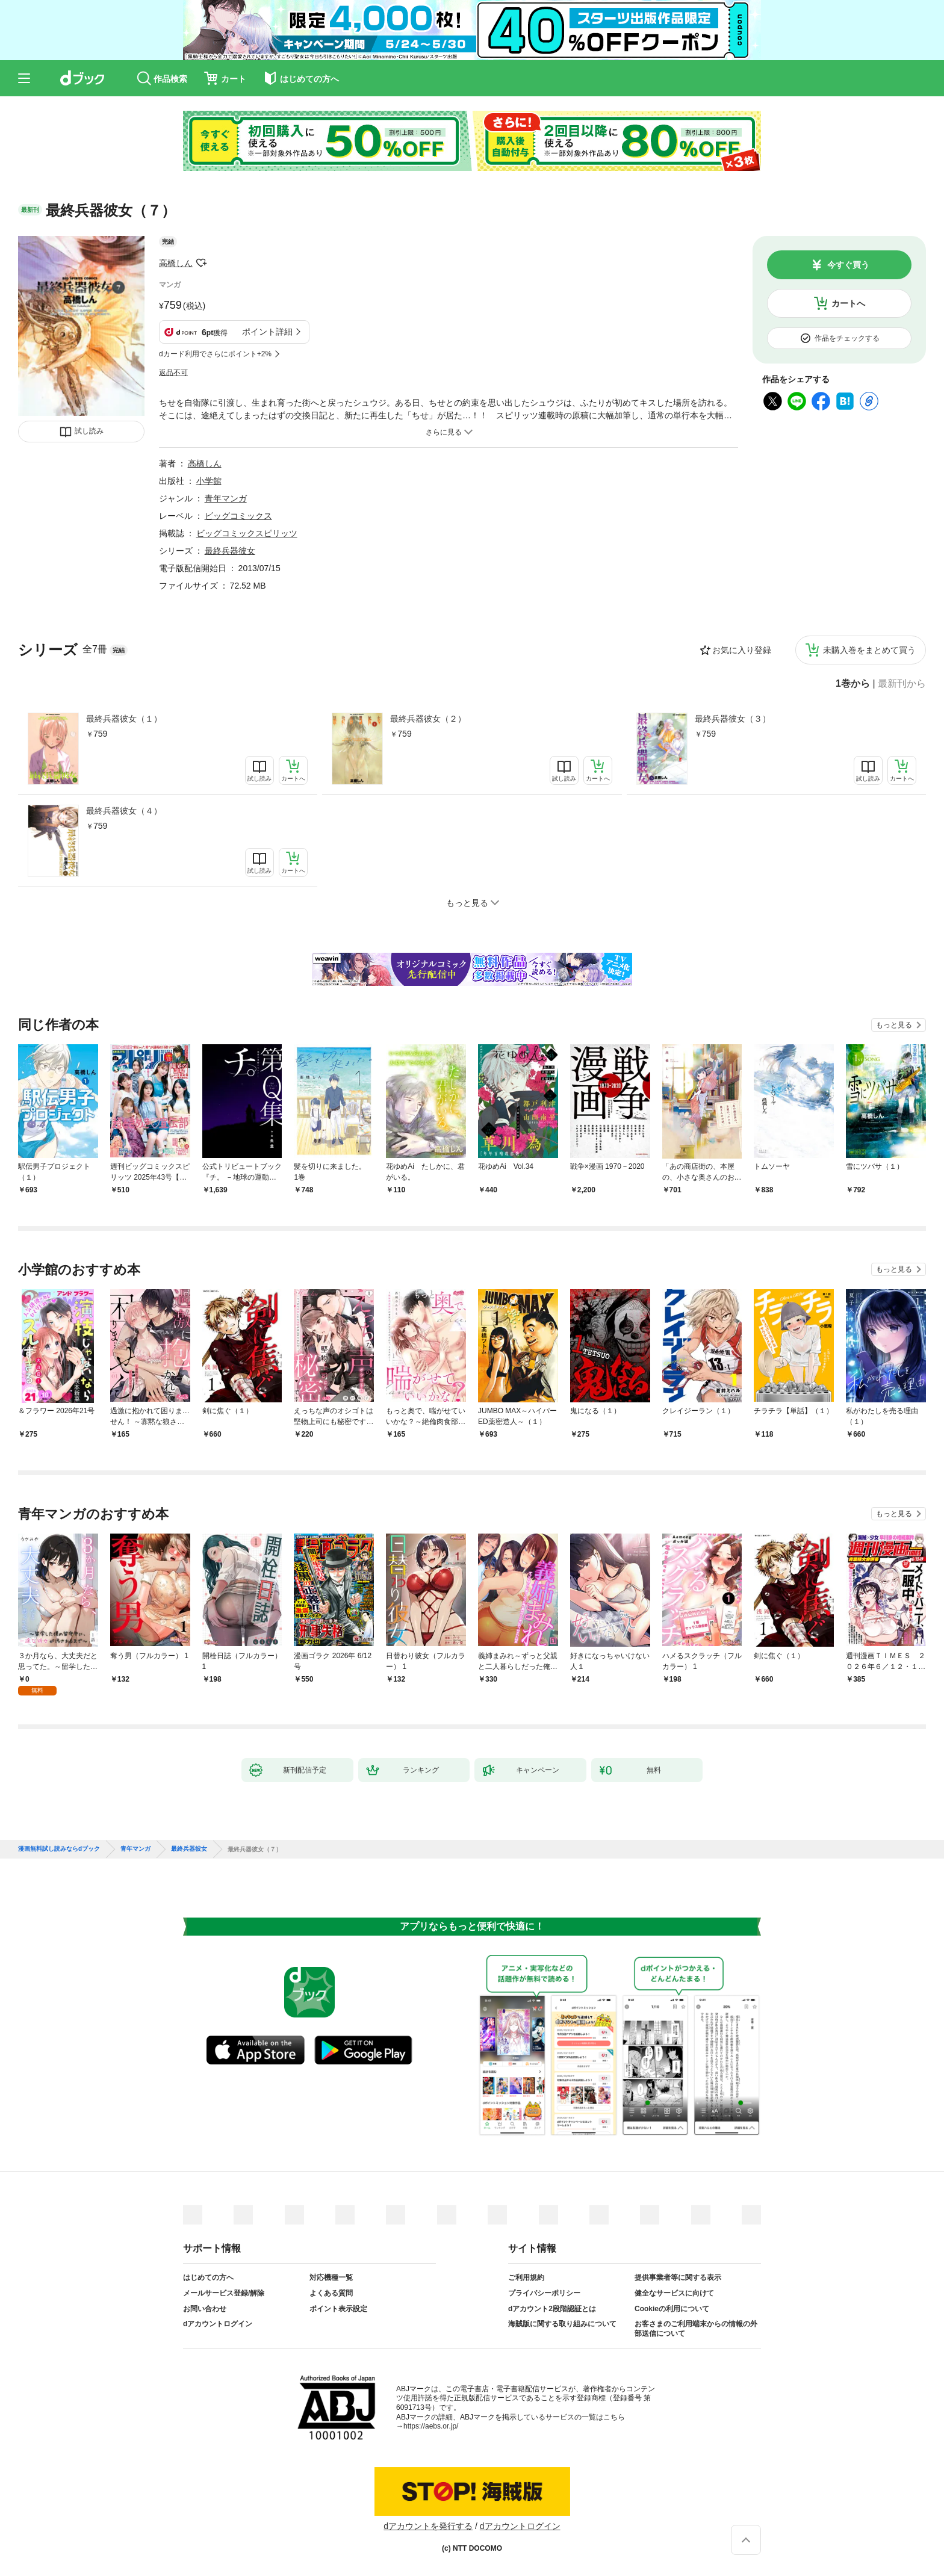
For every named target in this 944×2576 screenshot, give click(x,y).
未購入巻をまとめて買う (869, 650)
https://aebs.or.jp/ (430, 2426)
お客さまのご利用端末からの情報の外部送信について (696, 2329)
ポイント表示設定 (338, 2309)
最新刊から (902, 684)
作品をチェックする (847, 338)
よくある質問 (331, 2293)
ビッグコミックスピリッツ (246, 533)
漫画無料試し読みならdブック (59, 1849)
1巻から (853, 684)
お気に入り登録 (741, 650)
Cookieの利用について (672, 2309)
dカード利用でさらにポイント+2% (215, 354)
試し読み (89, 431)
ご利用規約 (526, 2277)
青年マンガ (226, 498)
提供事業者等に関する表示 (678, 2277)
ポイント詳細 (267, 331)
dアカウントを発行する (428, 2526)
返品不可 (173, 372)
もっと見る (894, 1025)
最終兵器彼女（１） (124, 718)
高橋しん (176, 263)
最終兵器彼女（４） (124, 811)
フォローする (201, 263)
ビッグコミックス (238, 516)
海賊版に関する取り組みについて (562, 2324)
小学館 (209, 481)
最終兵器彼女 (230, 551)
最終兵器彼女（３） (733, 718)
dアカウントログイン (217, 2324)
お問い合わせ (204, 2309)
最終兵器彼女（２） (428, 718)
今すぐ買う (848, 265)
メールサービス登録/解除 (223, 2293)
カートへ (848, 303)
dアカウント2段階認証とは (552, 2309)
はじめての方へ (208, 2277)
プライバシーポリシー (544, 2293)
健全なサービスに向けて (674, 2293)
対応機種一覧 (331, 2277)
